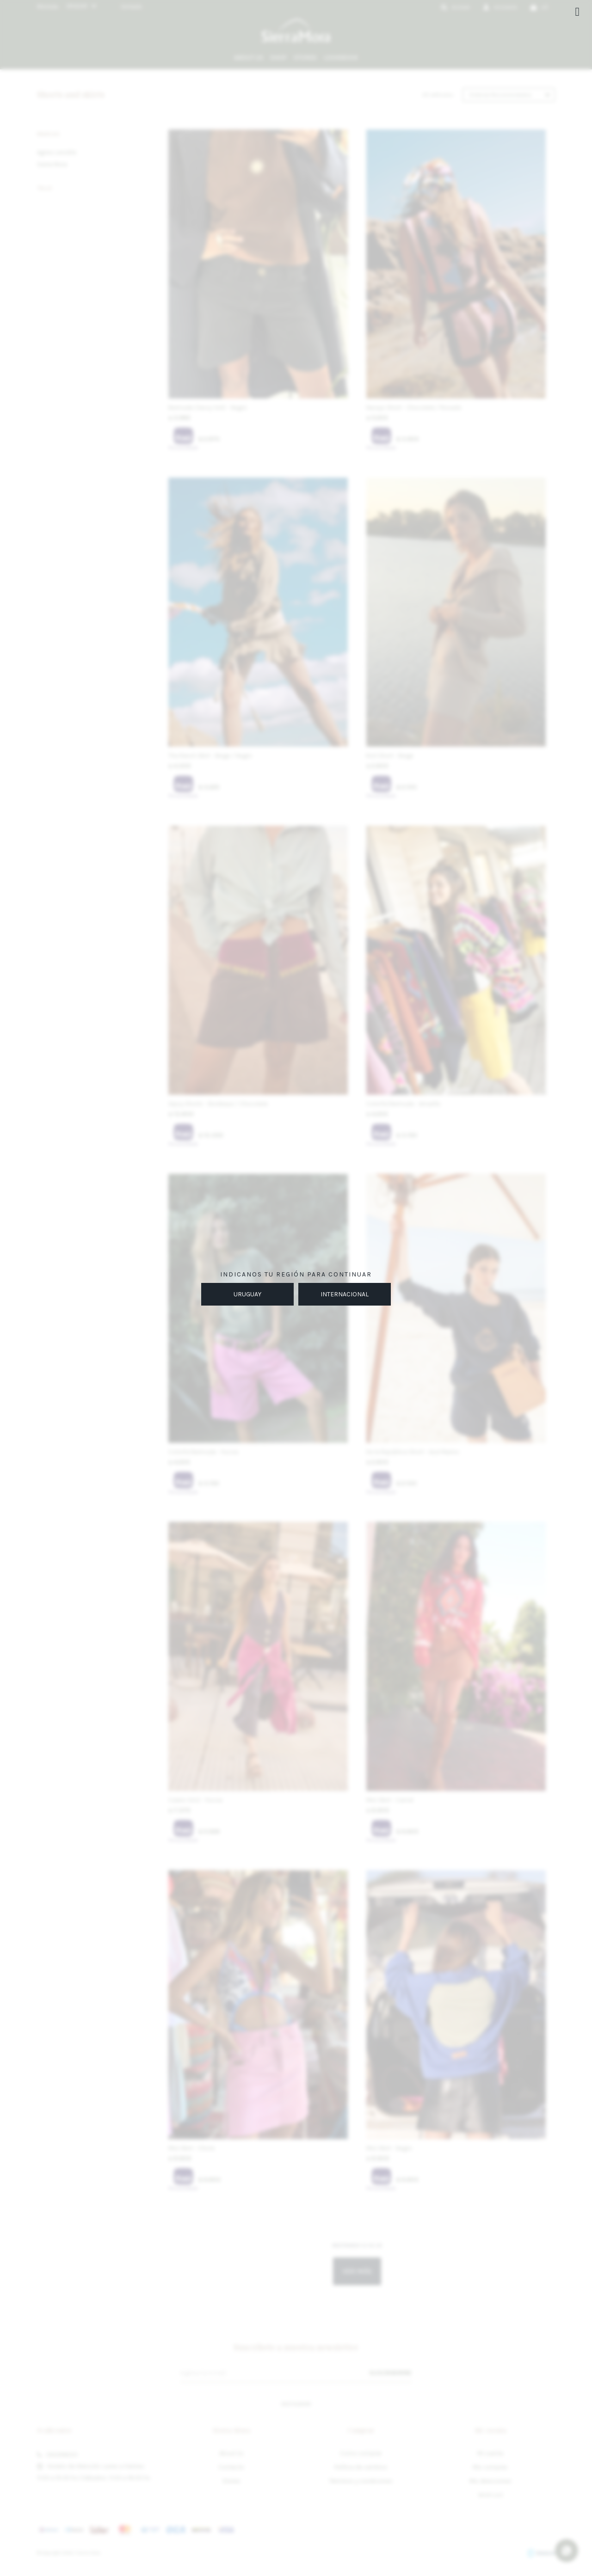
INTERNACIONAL (345, 1294)
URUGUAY (247, 1294)
